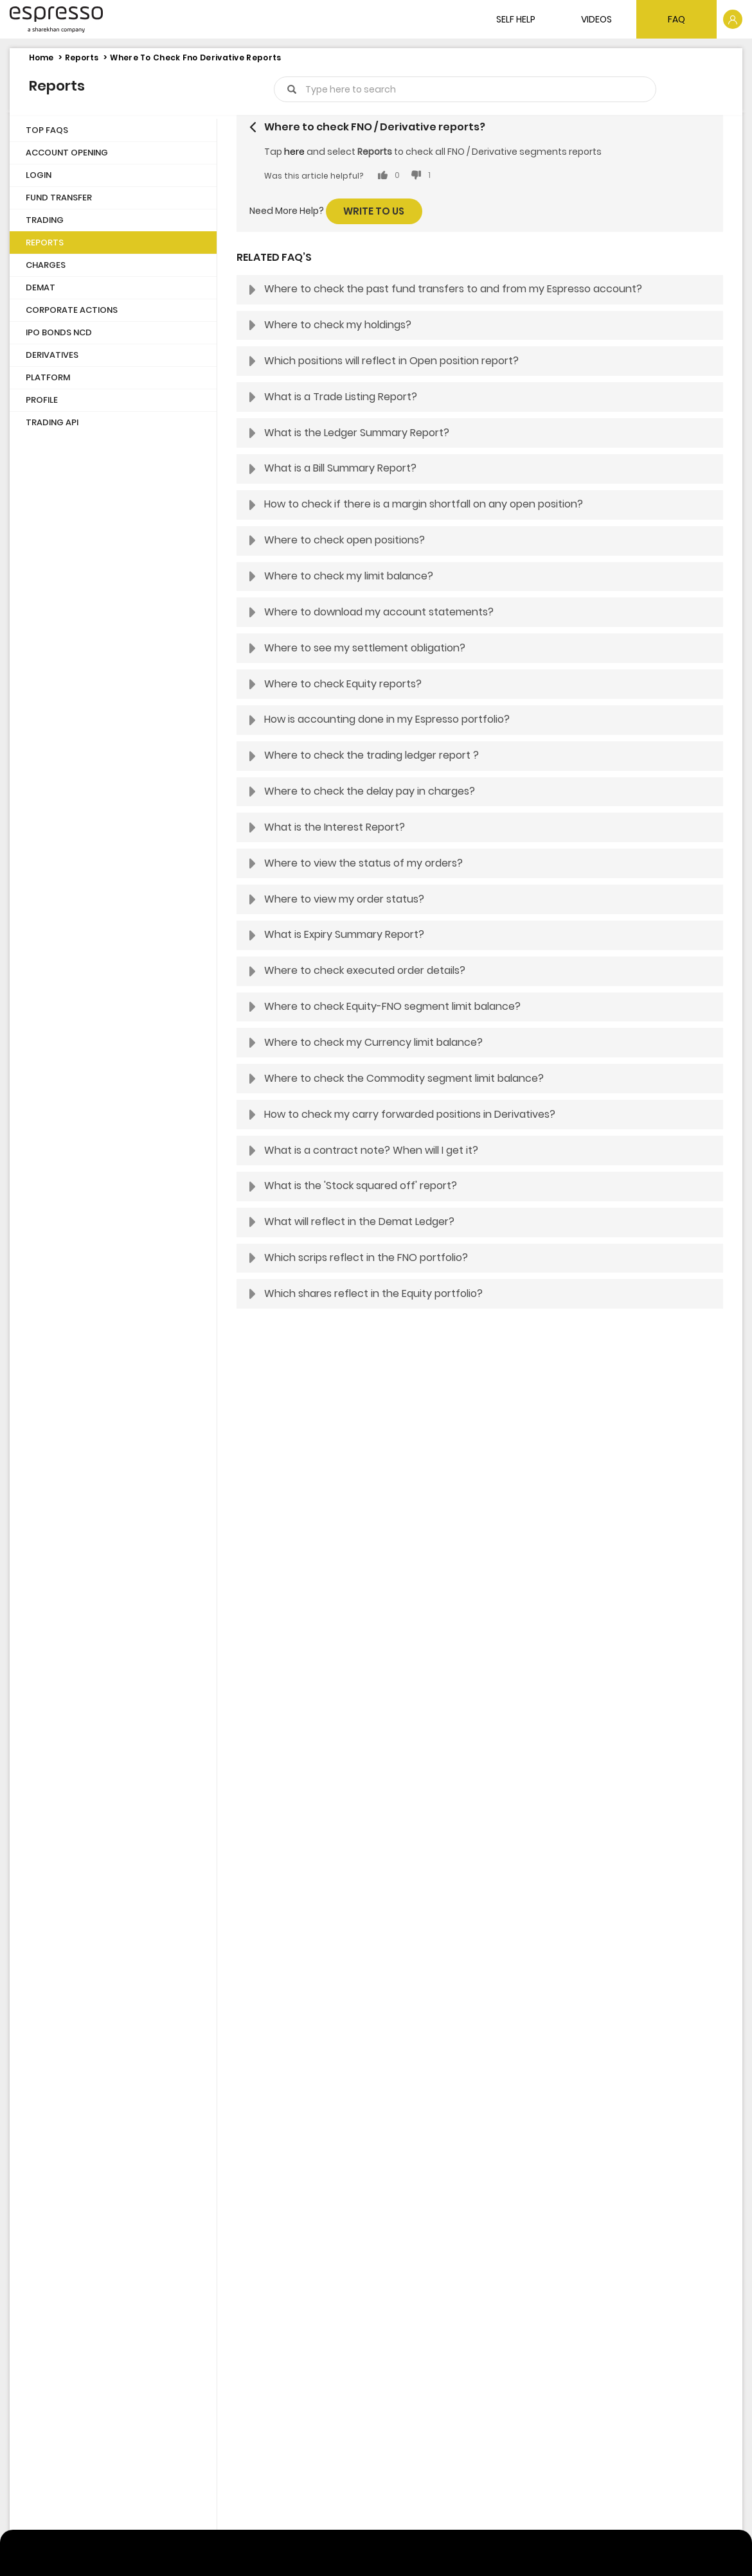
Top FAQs (47, 130)
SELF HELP (515, 19)
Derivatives (52, 355)
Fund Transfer (59, 197)
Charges (46, 265)
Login (38, 175)
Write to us (373, 211)
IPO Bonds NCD (59, 332)
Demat (40, 287)
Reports (81, 57)
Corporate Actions (72, 310)
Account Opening (67, 152)
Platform (48, 377)
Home (41, 57)
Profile (42, 400)
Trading (45, 220)
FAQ (676, 19)
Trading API (52, 422)
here (294, 151)
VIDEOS (596, 19)
